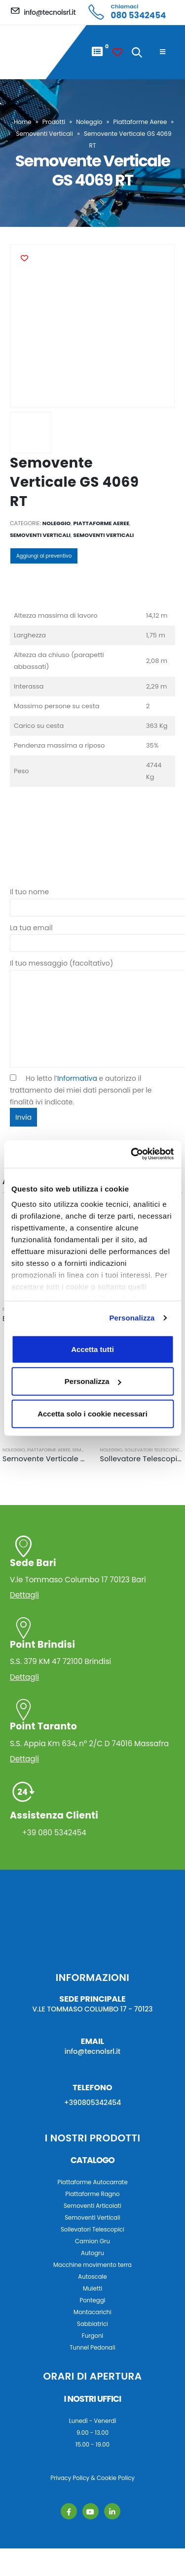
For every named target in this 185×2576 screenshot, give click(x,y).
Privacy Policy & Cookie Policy (92, 2478)
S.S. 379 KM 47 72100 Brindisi (91, 1652)
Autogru (92, 2253)
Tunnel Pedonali (92, 2348)
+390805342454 (92, 2102)
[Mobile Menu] (162, 52)
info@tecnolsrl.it (93, 2051)
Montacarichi (92, 2312)
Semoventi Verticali (44, 133)
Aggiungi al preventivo (44, 556)
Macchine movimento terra (92, 2265)
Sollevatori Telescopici (152, 1449)
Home (23, 122)
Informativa (77, 1078)
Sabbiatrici (92, 2324)
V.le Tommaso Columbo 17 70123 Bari (91, 1571)
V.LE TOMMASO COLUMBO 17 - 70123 (93, 2009)
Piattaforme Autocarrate (92, 2182)
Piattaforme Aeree (140, 122)
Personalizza (131, 1318)
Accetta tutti (92, 1349)
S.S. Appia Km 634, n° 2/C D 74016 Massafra (91, 1734)
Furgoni (92, 2336)
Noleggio (89, 122)
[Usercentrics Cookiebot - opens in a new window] (132, 1154)
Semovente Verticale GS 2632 (56, 1459)
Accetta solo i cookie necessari (92, 1413)
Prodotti (54, 122)
